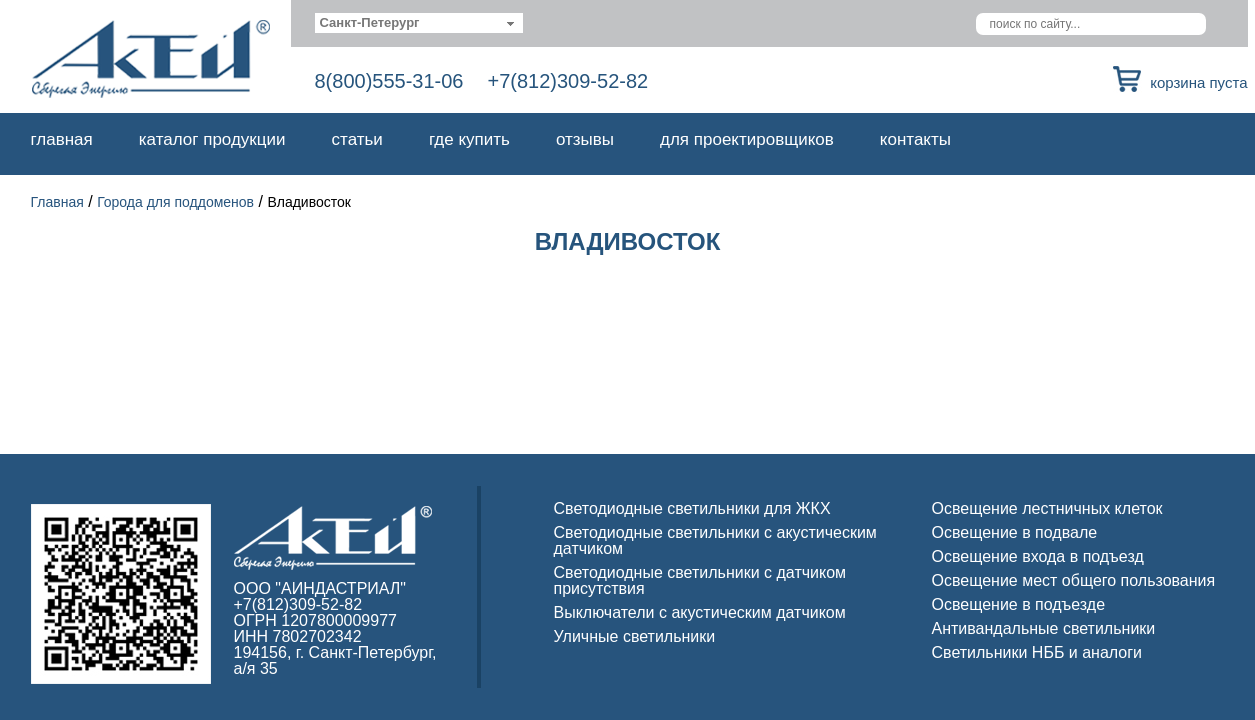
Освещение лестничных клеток (1047, 508)
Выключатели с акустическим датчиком (700, 612)
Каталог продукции (212, 139)
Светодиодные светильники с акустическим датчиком (715, 540)
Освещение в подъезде (1019, 604)
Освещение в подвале (1015, 532)
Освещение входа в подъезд (1038, 556)
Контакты (915, 139)
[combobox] (419, 23)
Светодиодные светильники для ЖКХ (692, 508)
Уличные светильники (635, 636)
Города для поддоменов (175, 202)
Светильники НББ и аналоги (1037, 652)
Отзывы (585, 139)
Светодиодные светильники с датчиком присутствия (700, 580)
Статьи (357, 139)
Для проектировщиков (747, 139)
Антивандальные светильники (1044, 628)
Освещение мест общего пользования (1074, 580)
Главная (62, 139)
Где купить (469, 139)
